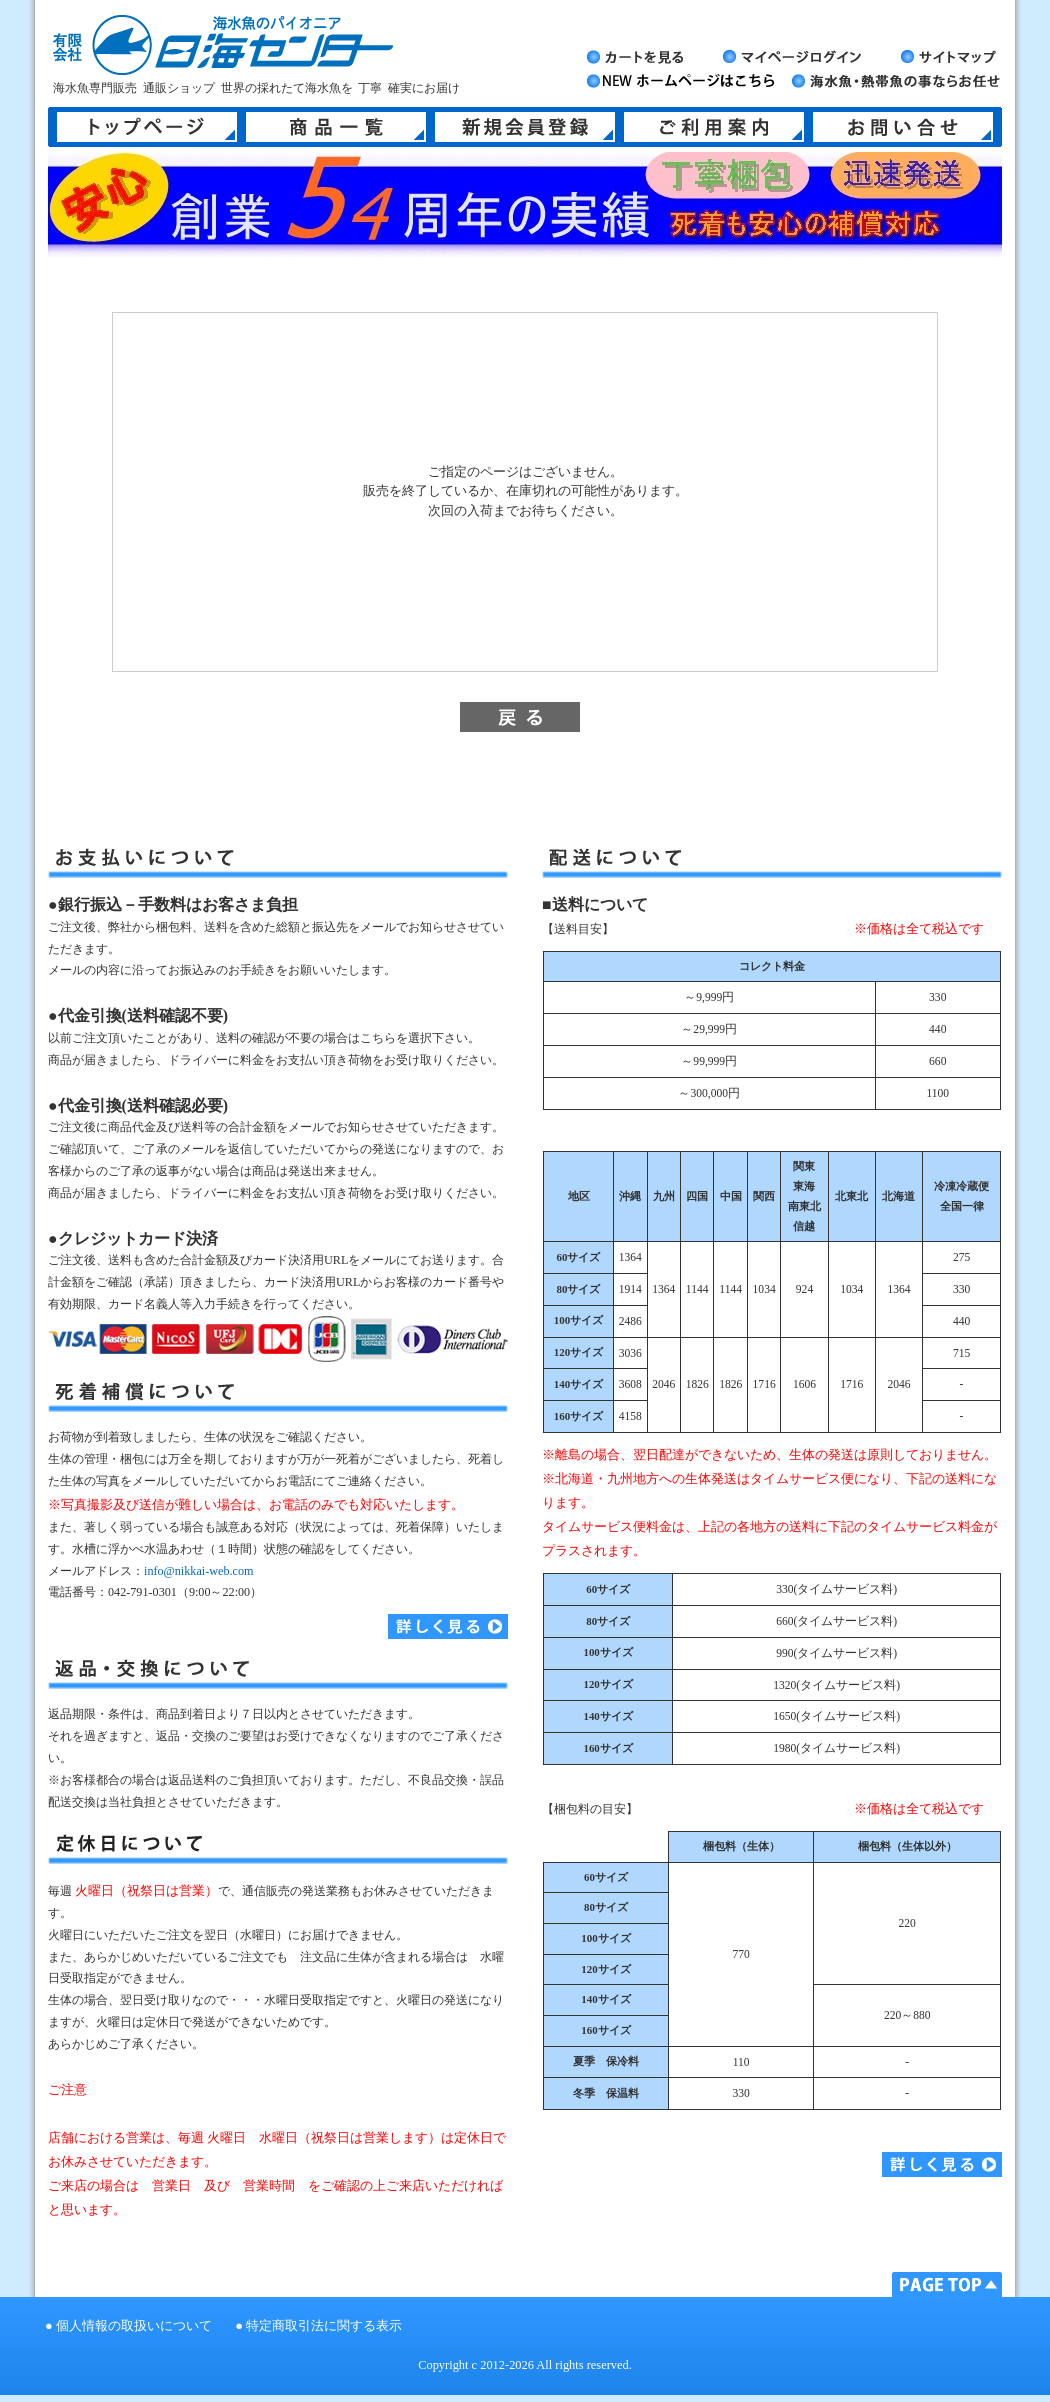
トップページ (147, 127)
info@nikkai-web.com (198, 1571)
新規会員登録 (525, 127)
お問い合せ (903, 127)
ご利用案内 (714, 127)
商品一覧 (336, 127)
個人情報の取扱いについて (134, 2326)
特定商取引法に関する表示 (324, 2326)
